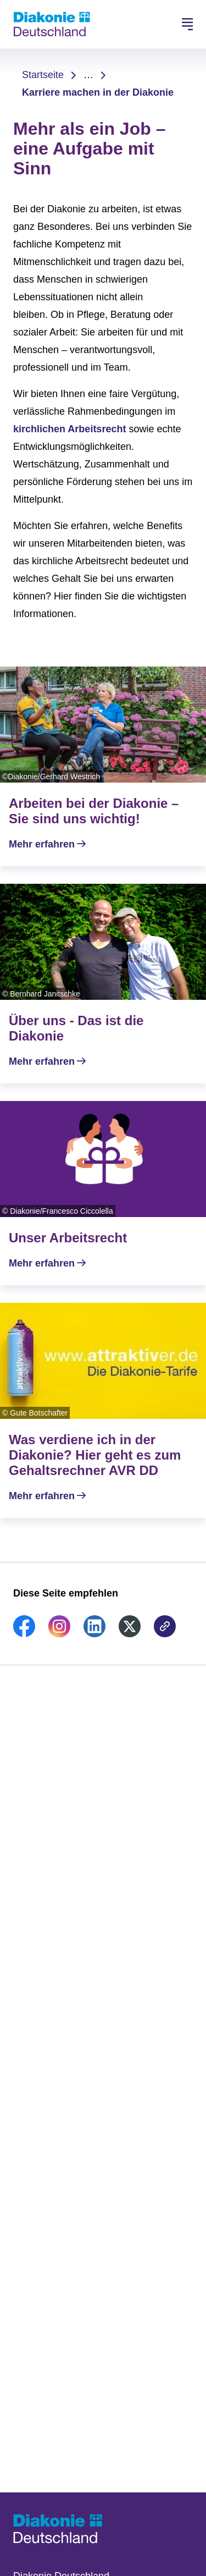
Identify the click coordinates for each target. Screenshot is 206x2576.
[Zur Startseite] (51, 24)
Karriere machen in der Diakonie (98, 92)
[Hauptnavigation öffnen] (187, 24)
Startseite (43, 74)
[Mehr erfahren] (103, 766)
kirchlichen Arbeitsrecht (69, 428)
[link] (24, 1633)
